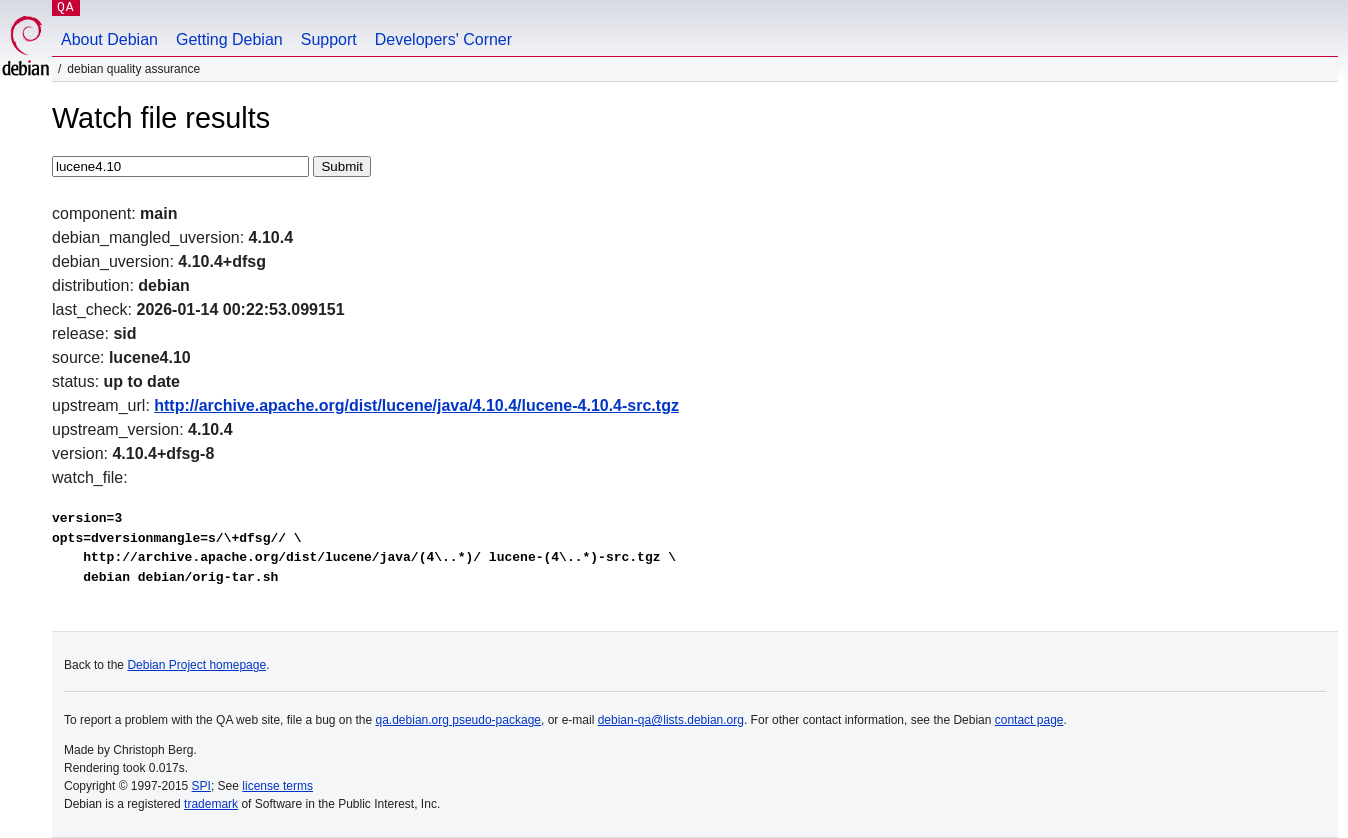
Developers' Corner (443, 39)
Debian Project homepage (196, 665)
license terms (277, 786)
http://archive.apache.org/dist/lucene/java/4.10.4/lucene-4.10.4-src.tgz (416, 405)
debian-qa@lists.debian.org (671, 720)
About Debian (109, 39)
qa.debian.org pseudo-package (458, 720)
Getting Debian (229, 39)
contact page (1029, 720)
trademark (211, 804)
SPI (201, 786)
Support (329, 39)
